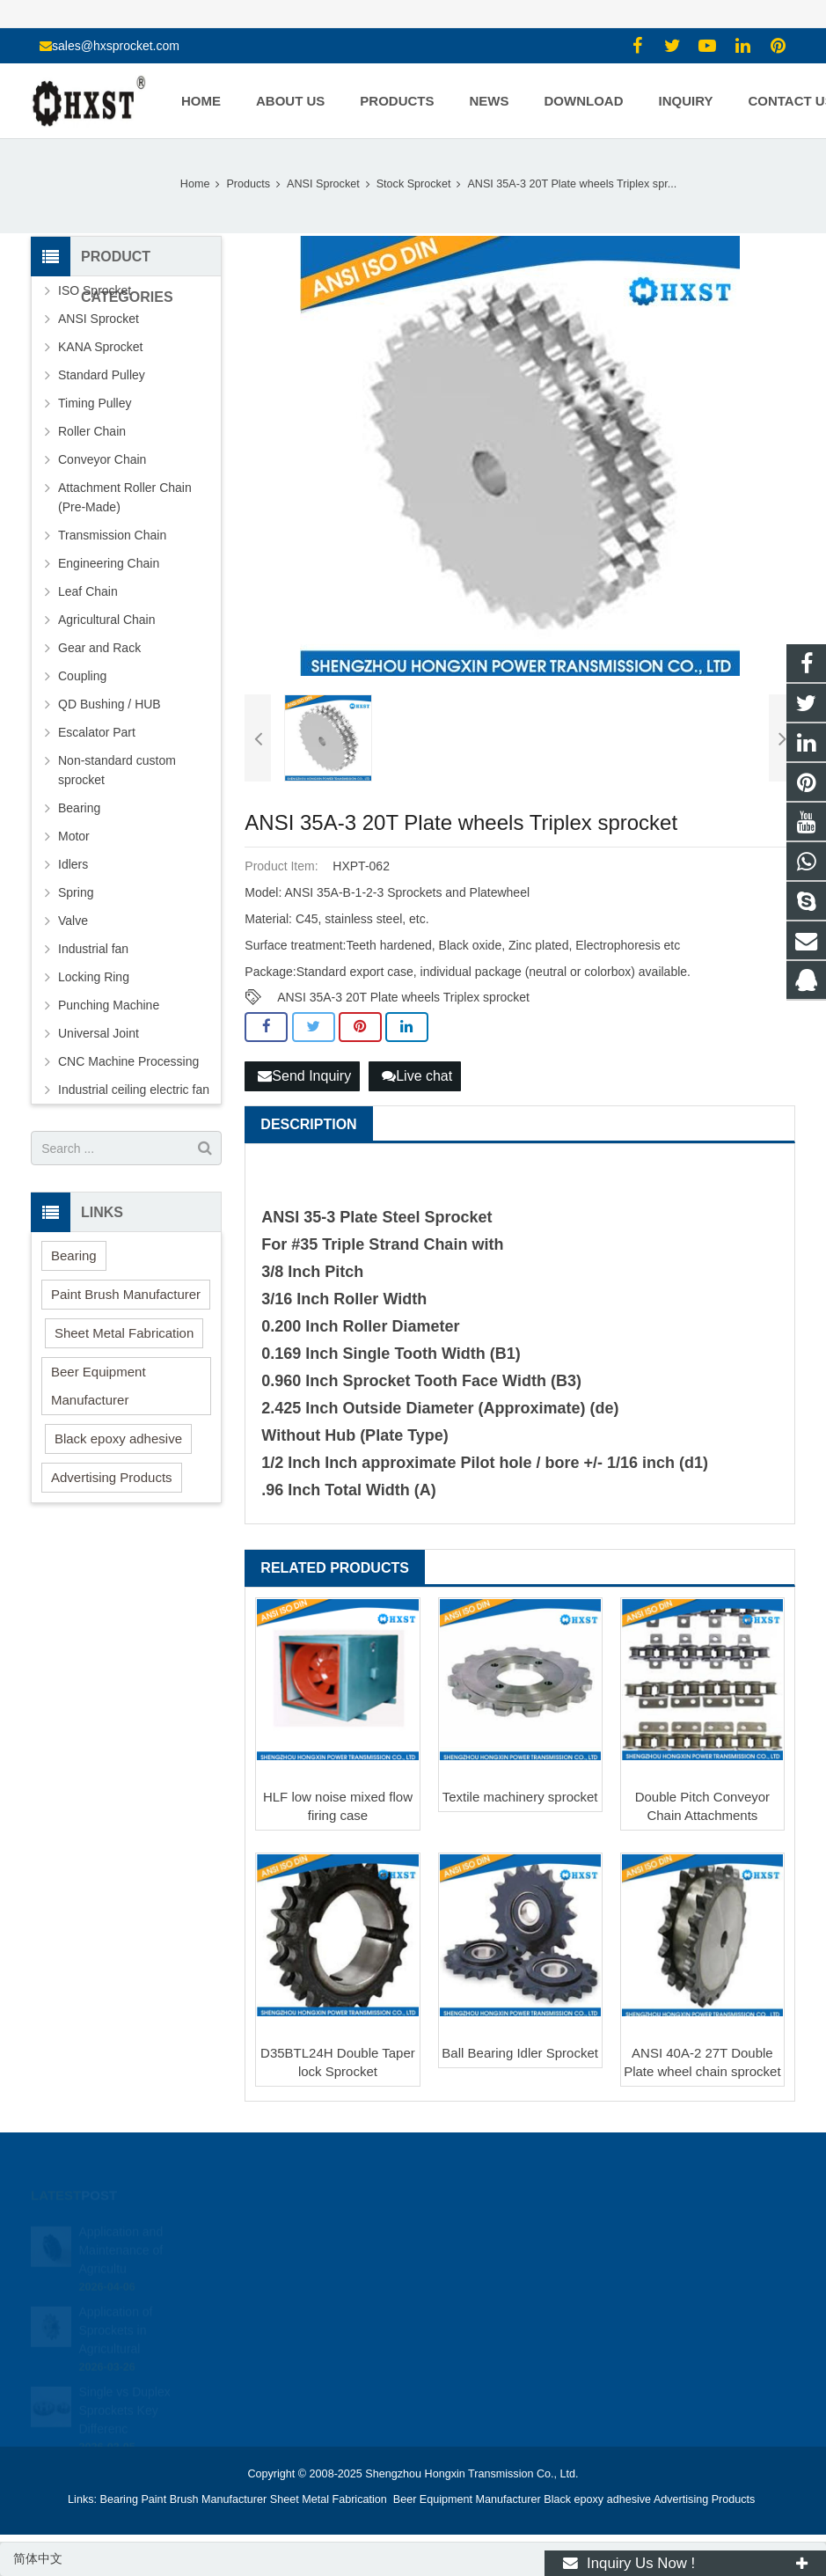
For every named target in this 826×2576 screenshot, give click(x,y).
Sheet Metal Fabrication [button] (124, 1332)
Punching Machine (108, 1005)
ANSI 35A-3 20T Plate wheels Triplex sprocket (403, 997)
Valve (73, 921)
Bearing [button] (74, 1255)
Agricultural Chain (107, 620)
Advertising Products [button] (111, 1477)
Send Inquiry (304, 1075)
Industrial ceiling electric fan (133, 1090)
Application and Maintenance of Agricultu (120, 2229)
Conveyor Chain (102, 459)
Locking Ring (93, 977)
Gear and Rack (99, 648)
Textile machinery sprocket (520, 1796)
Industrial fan (93, 949)
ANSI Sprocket (98, 319)
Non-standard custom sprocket (117, 770)
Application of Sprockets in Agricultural (115, 2309)
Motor (74, 836)
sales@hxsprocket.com (115, 46)
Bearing (79, 808)
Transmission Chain (112, 535)
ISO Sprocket (94, 290)
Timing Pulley (95, 403)
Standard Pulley (101, 375)
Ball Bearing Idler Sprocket (520, 2052)
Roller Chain (92, 431)
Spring (75, 892)
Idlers (73, 864)
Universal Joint (98, 1033)
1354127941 (474, 2231)
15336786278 (475, 2256)
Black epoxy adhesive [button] (118, 1438)
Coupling (82, 676)
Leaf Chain (88, 591)
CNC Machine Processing (128, 1061)
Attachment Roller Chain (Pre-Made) (125, 497)
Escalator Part (96, 732)
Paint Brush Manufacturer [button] (126, 1294)
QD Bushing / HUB (109, 704)
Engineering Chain (108, 563)
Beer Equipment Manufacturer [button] (98, 1385)
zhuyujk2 (464, 2307)
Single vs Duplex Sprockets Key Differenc (124, 2389)
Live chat (417, 1075)
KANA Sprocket (100, 347)
